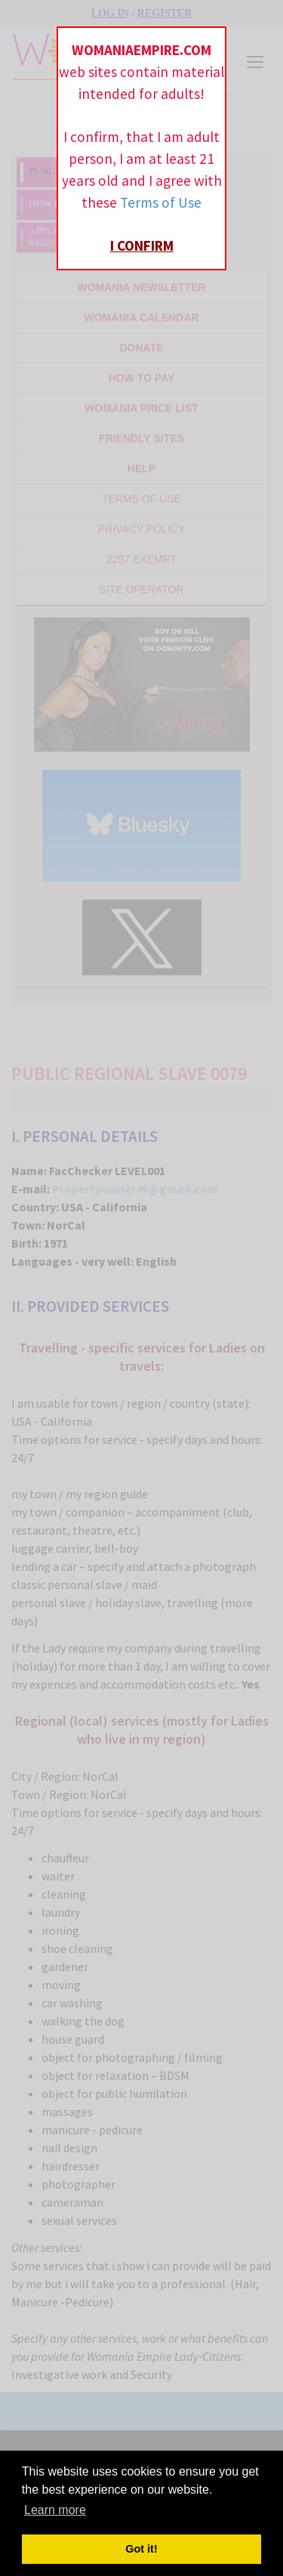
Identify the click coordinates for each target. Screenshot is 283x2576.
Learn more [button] (55, 2510)
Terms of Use (160, 202)
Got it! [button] (141, 2549)
